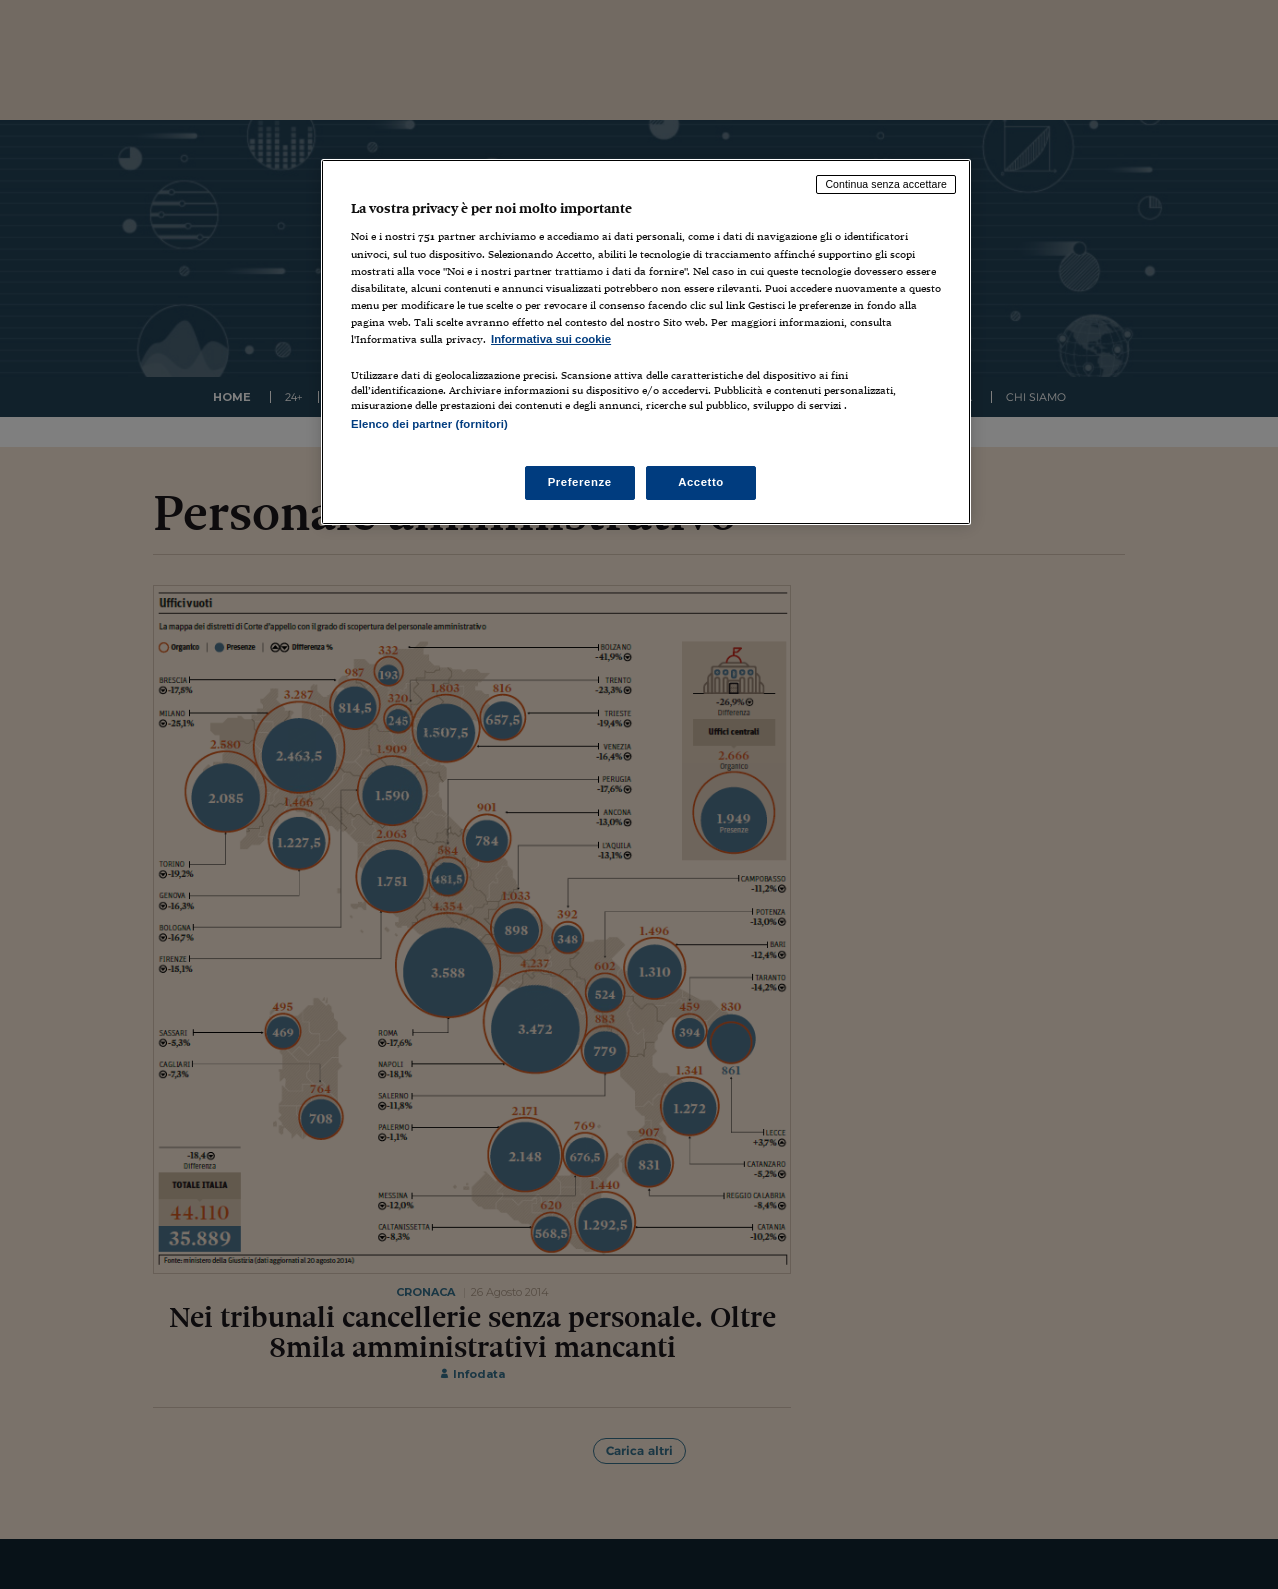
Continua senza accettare (886, 184)
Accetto (701, 482)
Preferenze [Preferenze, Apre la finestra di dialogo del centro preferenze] (580, 482)
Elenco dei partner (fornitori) (429, 424)
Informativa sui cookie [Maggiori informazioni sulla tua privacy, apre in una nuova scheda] (551, 339)
